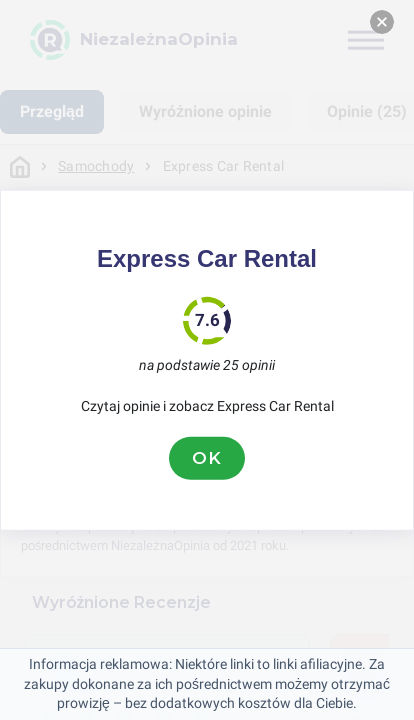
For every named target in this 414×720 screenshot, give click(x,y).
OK (207, 458)
